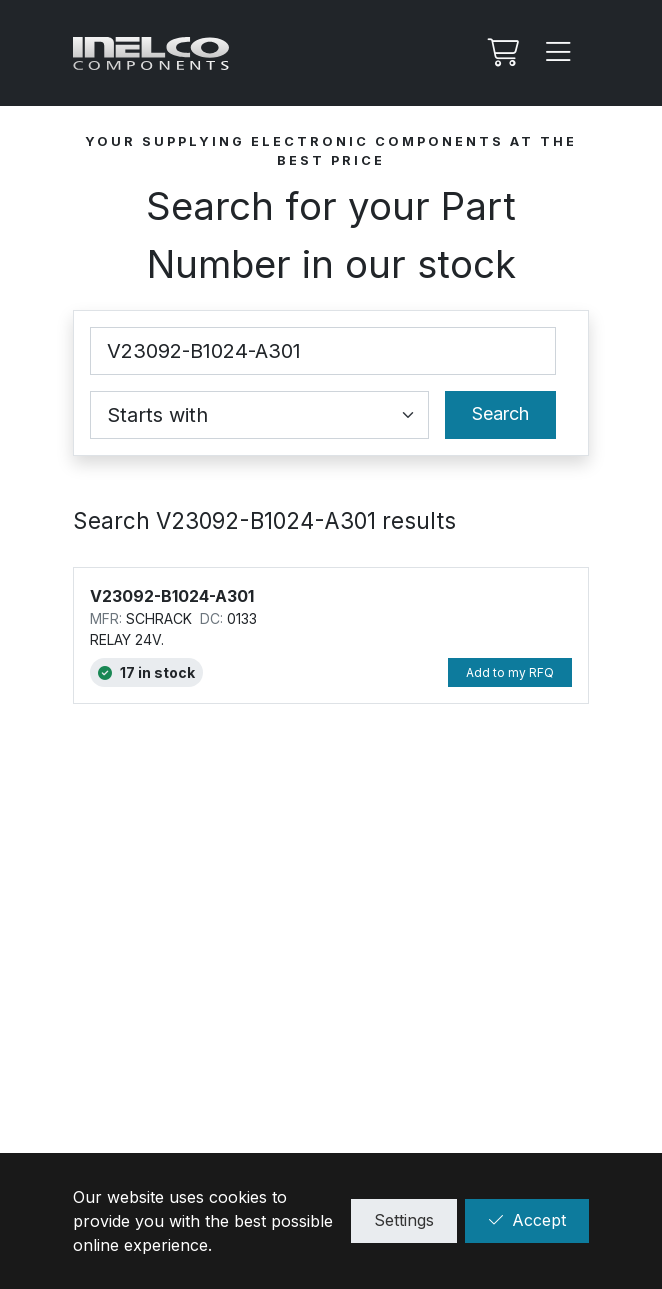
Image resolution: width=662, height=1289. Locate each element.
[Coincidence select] (259, 415)
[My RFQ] (501, 53)
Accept (527, 1220)
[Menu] (559, 53)
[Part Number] (323, 351)
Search (500, 413)
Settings (404, 1220)
